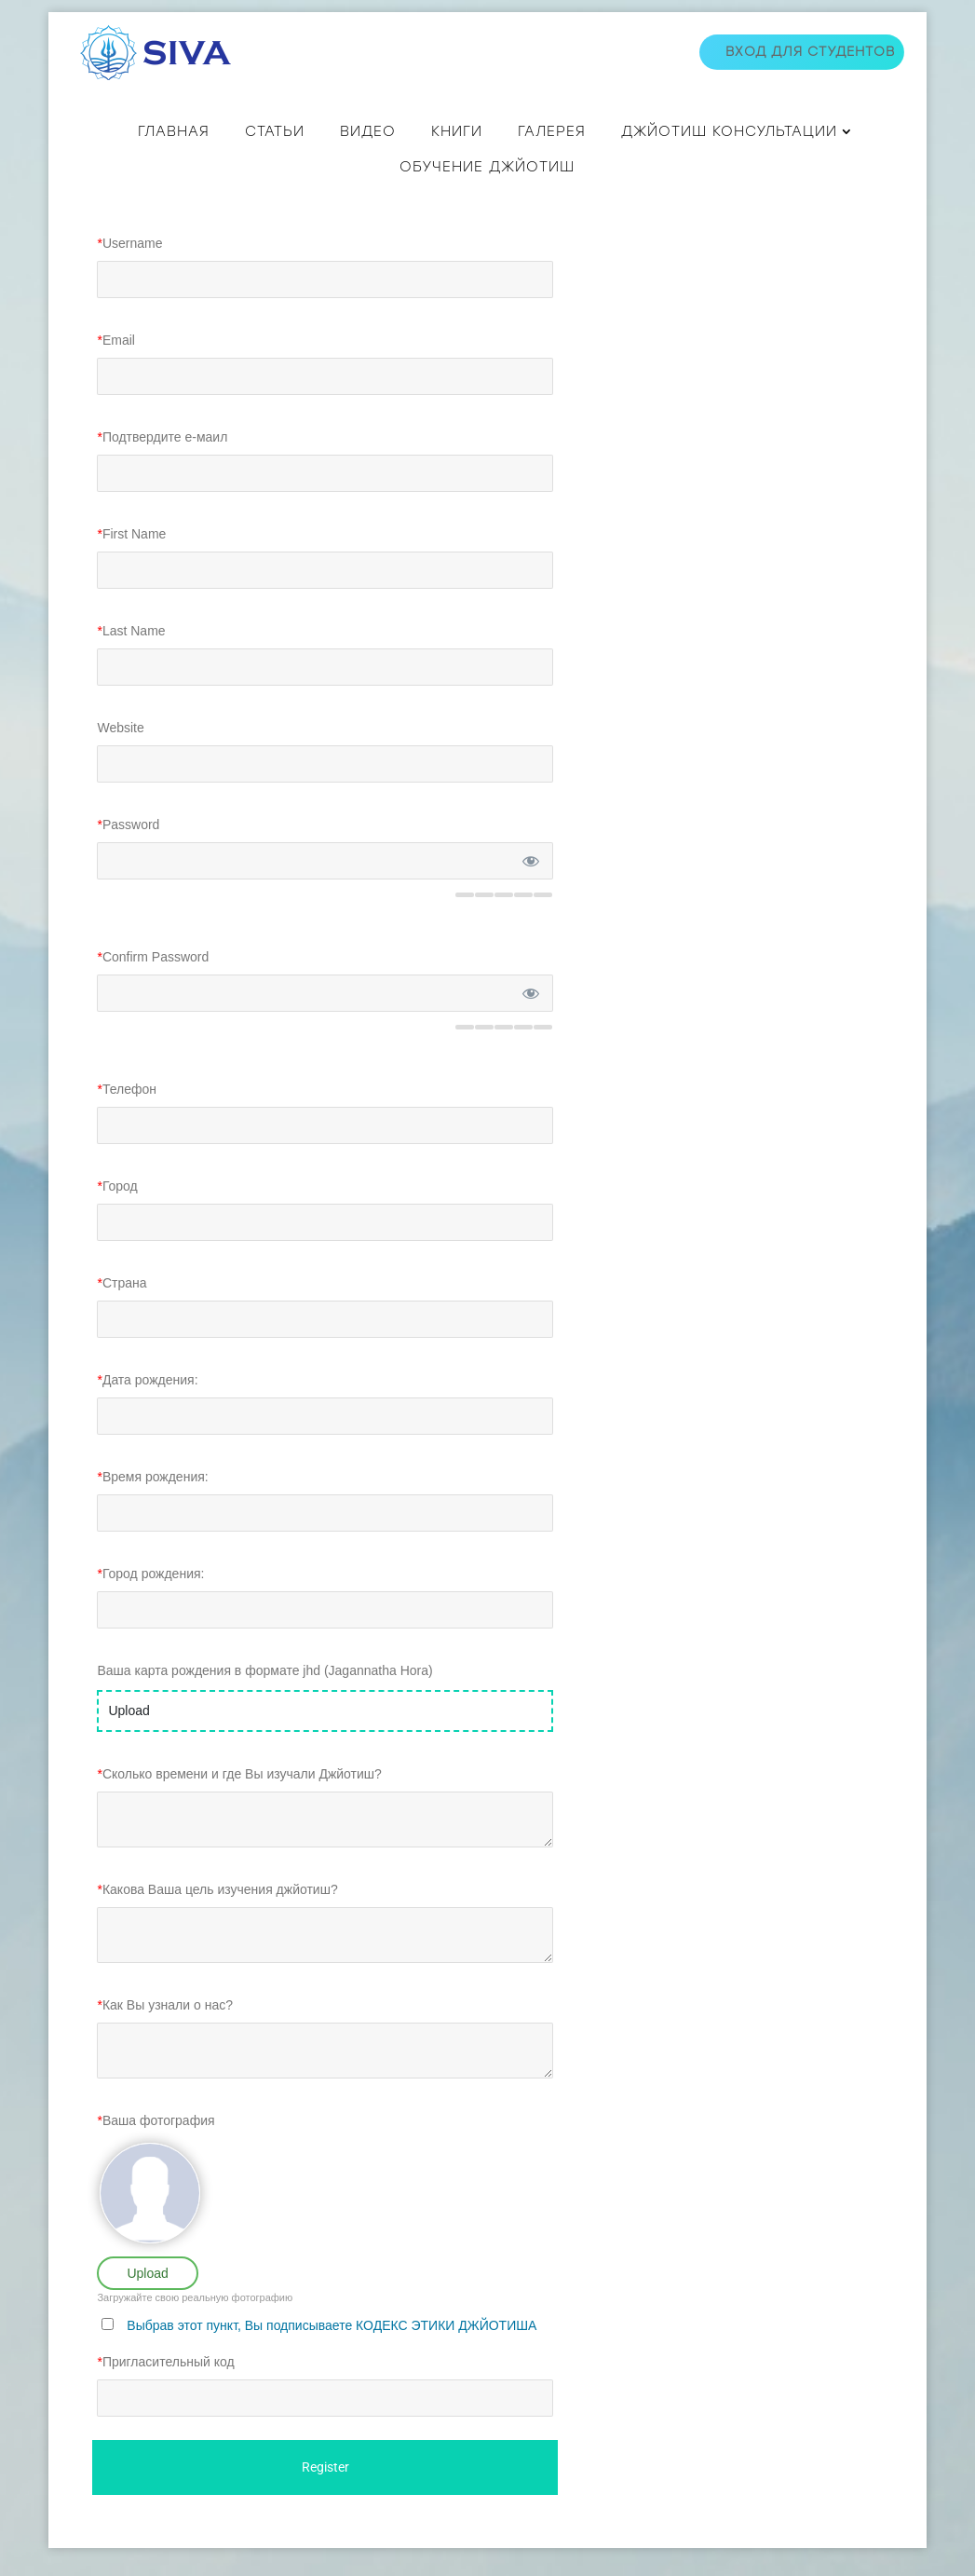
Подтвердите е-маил (162, 464)
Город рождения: (150, 1601)
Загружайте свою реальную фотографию (194, 2325)
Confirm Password (153, 984)
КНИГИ (456, 131)
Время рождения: (152, 1504)
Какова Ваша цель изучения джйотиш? (217, 1917)
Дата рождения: (147, 1407)
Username (129, 271)
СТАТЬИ (275, 131)
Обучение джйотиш (487, 166)
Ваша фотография (155, 2148)
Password (128, 852)
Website (120, 755)
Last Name (131, 658)
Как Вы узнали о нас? (165, 2032)
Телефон (126, 1117)
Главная (174, 131)
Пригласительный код (165, 2389)
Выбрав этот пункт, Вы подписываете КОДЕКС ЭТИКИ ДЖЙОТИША (331, 2353)
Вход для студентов (810, 52)
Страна (121, 1310)
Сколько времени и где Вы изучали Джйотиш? (239, 1801)
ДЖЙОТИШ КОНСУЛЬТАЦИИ (729, 131)
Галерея (552, 131)
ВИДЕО (368, 131)
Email (115, 368)
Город (117, 1213)
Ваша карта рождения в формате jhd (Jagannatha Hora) (264, 1698)
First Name (131, 561)
